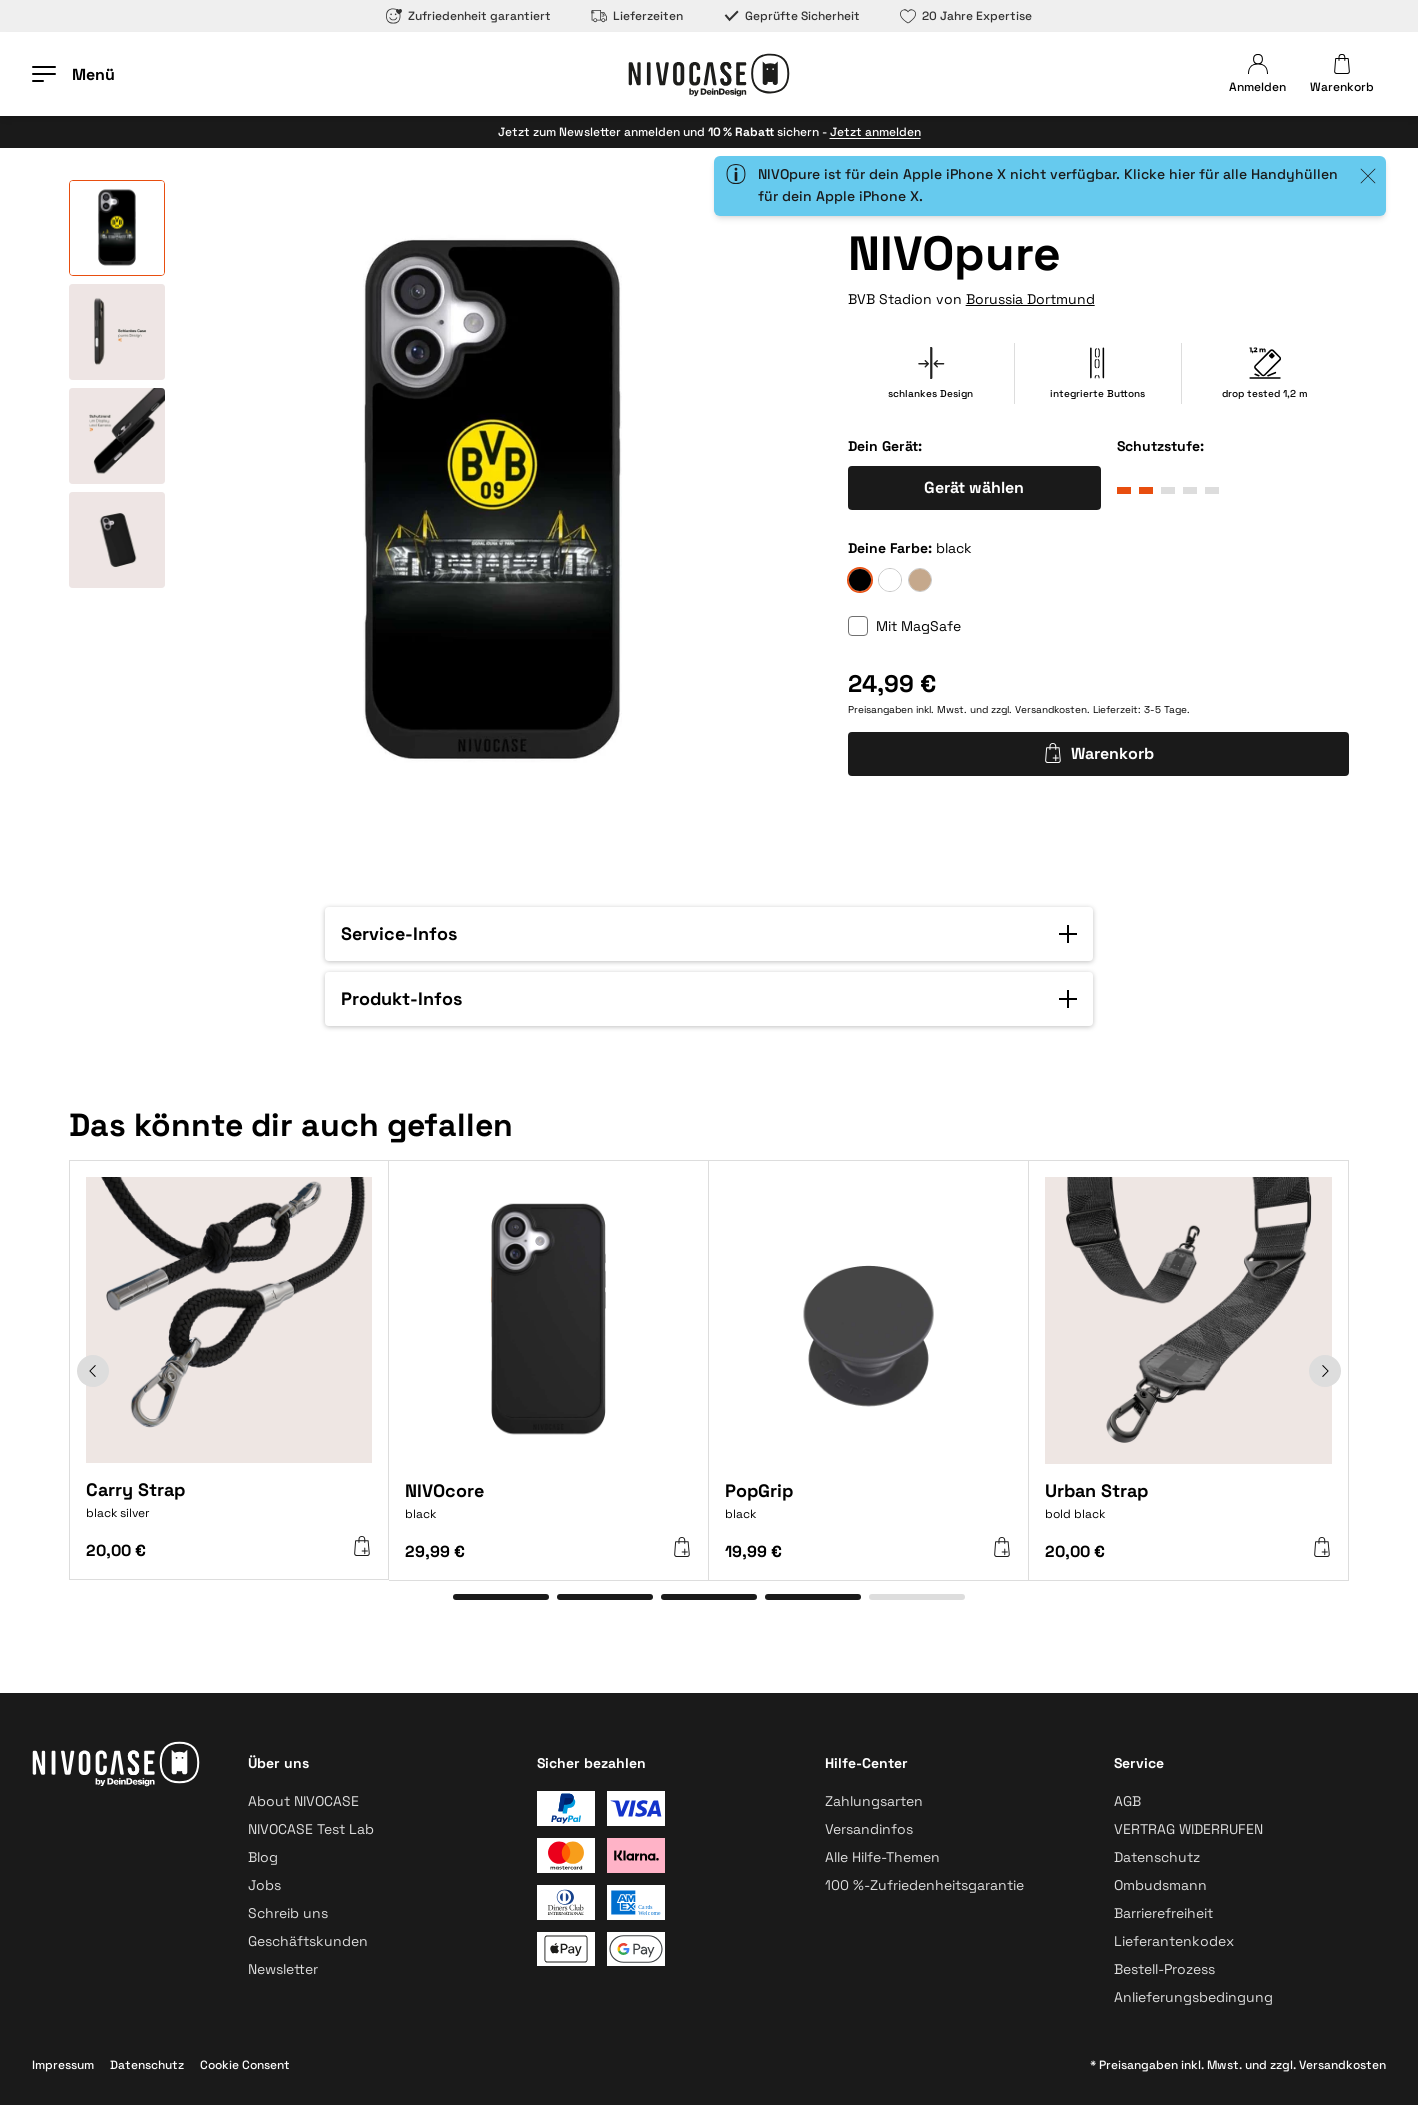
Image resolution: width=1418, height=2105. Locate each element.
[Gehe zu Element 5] (917, 1597)
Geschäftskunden (308, 1941)
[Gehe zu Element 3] (709, 1597)
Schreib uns (288, 1913)
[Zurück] (93, 1371)
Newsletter (283, 1969)
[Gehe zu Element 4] (813, 1597)
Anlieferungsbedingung (1193, 1997)
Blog (263, 1857)
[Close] (1368, 176)
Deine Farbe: (890, 548)
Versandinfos (869, 1829)
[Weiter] (1325, 1371)
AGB (1127, 1801)
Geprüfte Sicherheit (791, 16)
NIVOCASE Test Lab (311, 1829)
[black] (860, 580)
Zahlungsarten (874, 1801)
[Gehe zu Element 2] (605, 1597)
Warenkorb (1098, 753)
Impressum (63, 2065)
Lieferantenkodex (1174, 1941)
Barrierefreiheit (1163, 1913)
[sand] (920, 580)
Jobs (264, 1885)
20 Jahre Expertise (966, 16)
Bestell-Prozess (1164, 1969)
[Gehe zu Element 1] (501, 1597)
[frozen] (890, 580)
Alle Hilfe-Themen (882, 1857)
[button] (709, 934)
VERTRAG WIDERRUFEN (1188, 1829)
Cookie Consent (245, 2065)
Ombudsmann (1160, 1885)
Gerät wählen (974, 487)
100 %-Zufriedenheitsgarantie (924, 1885)
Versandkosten (1051, 709)
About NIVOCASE (303, 1801)
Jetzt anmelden (875, 132)
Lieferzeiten (637, 16)
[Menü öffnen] (73, 74)
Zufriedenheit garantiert (468, 16)
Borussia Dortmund (1030, 299)
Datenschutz (1157, 1857)
